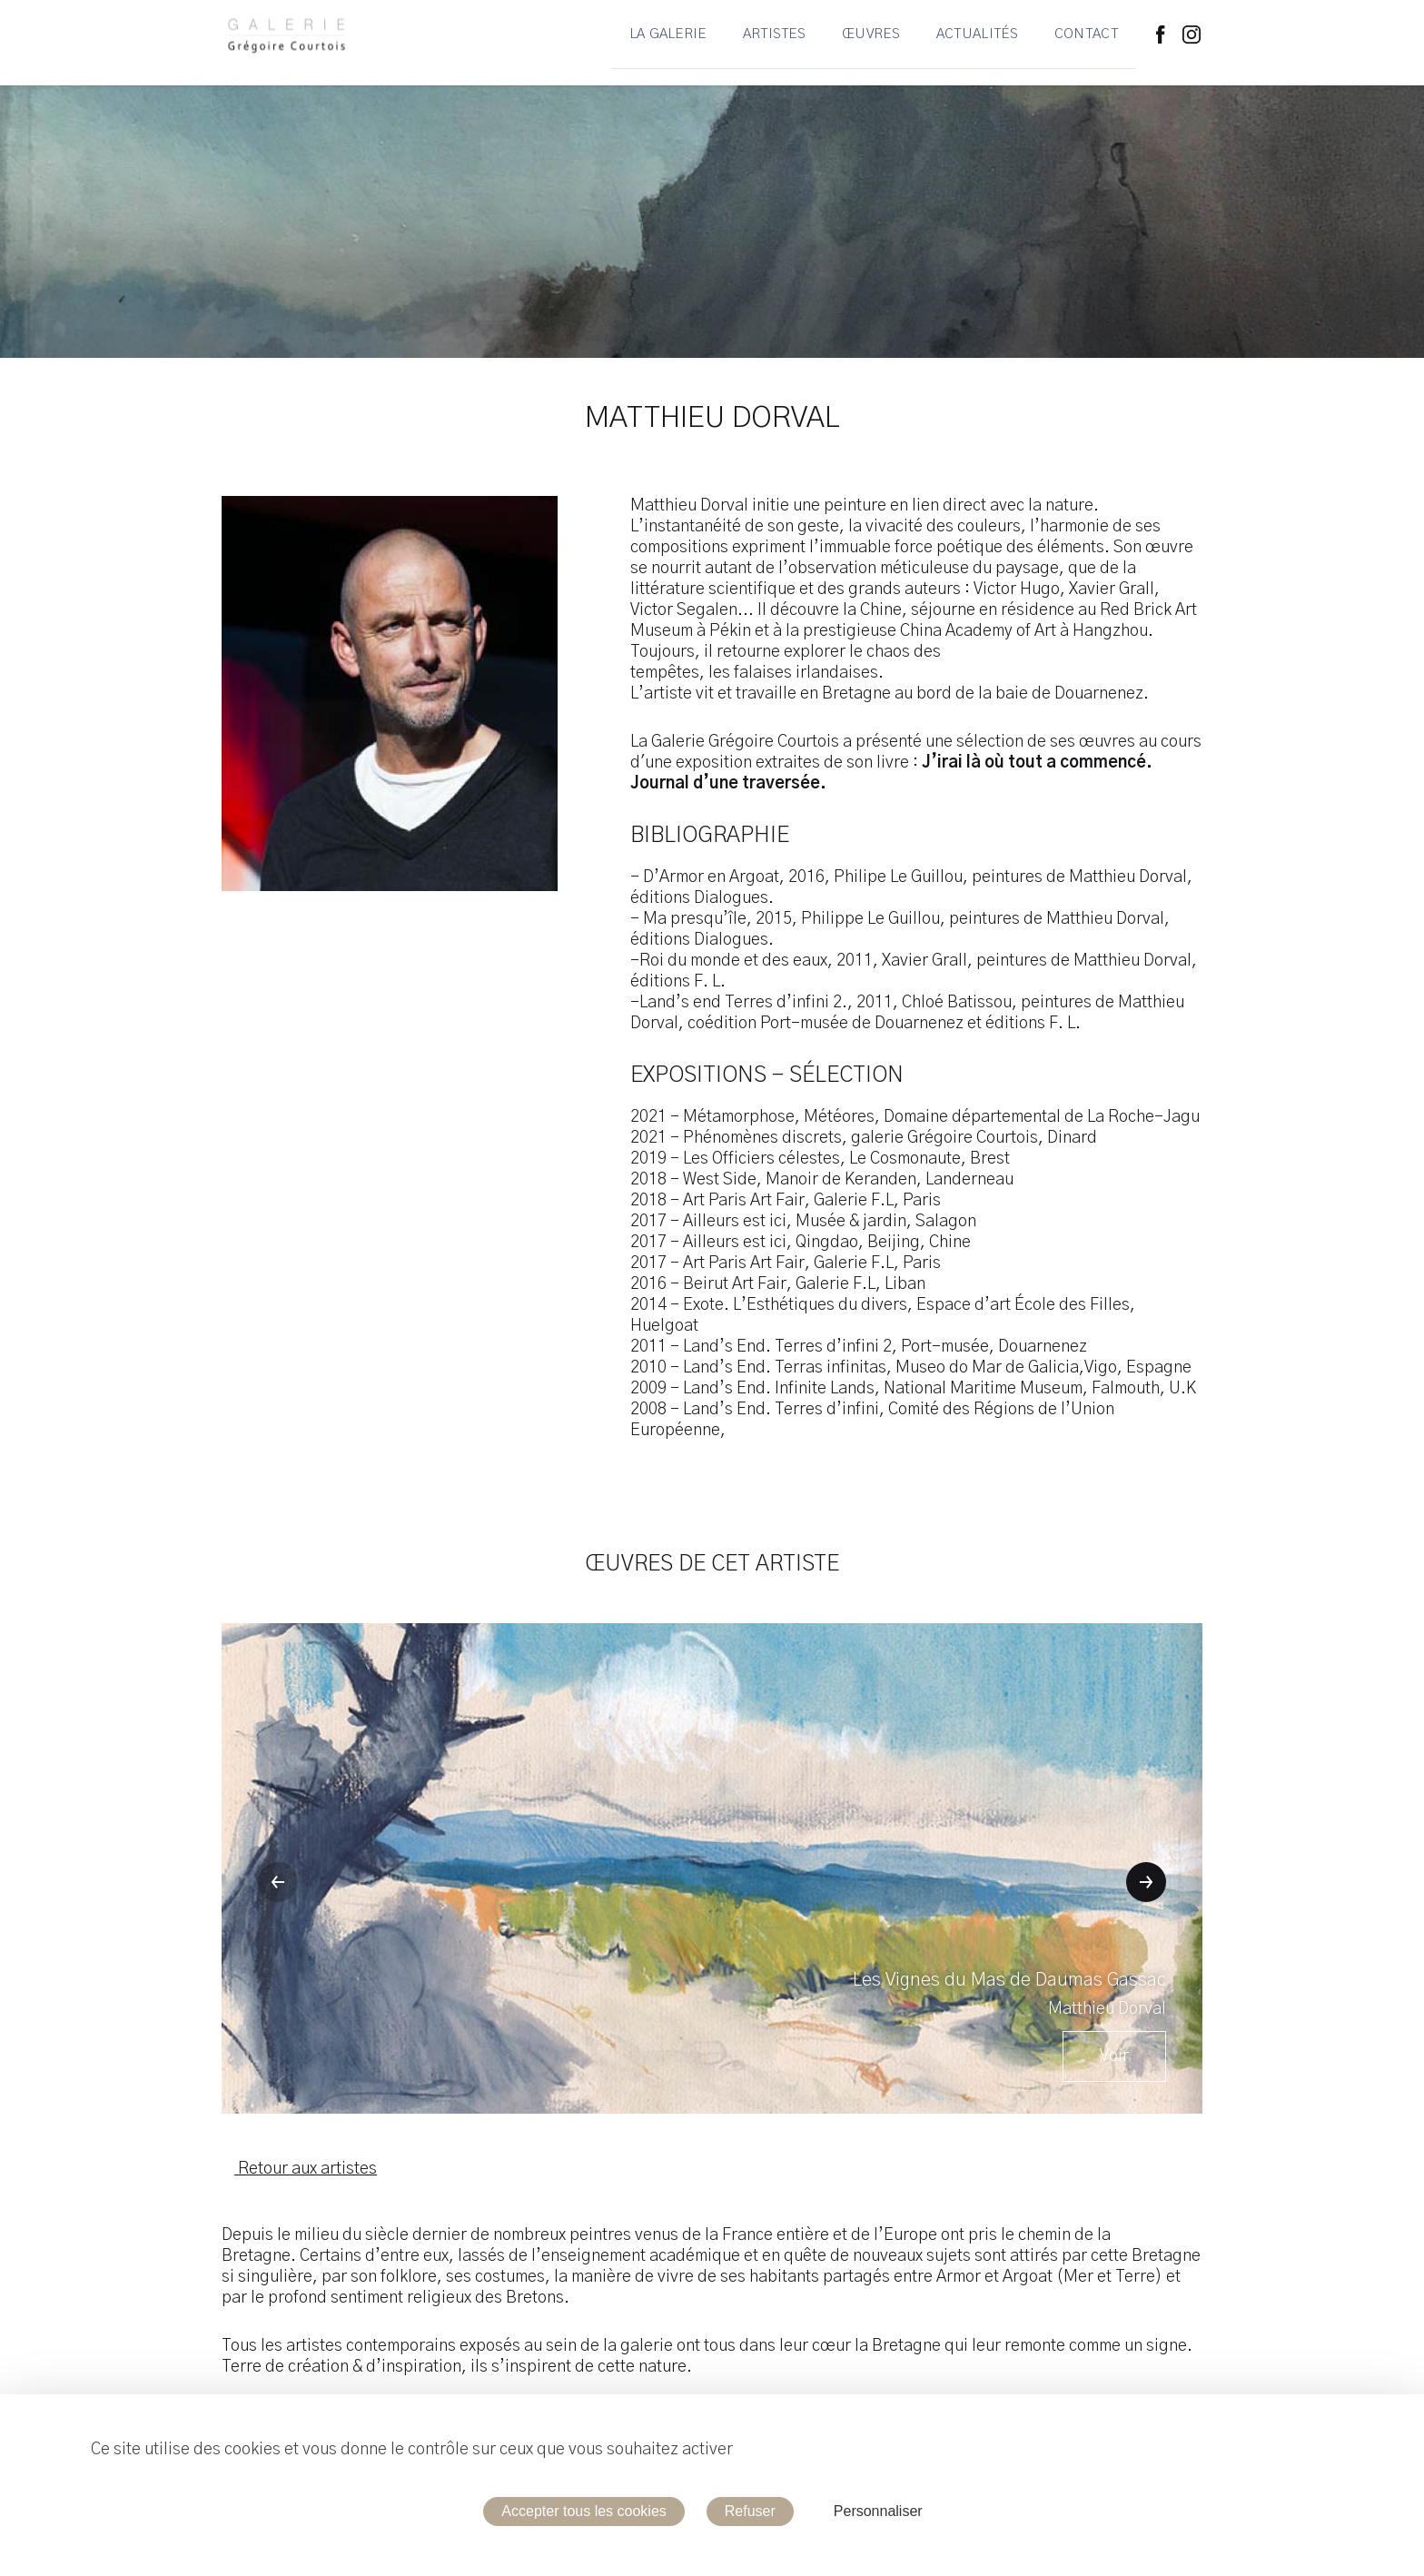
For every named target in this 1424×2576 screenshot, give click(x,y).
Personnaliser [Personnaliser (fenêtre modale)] (878, 2511)
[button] (278, 1882)
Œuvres (871, 43)
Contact (1086, 43)
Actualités (977, 43)
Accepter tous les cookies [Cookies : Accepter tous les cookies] (583, 2511)
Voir (1114, 2056)
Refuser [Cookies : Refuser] (750, 2511)
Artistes (774, 43)
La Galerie (668, 43)
